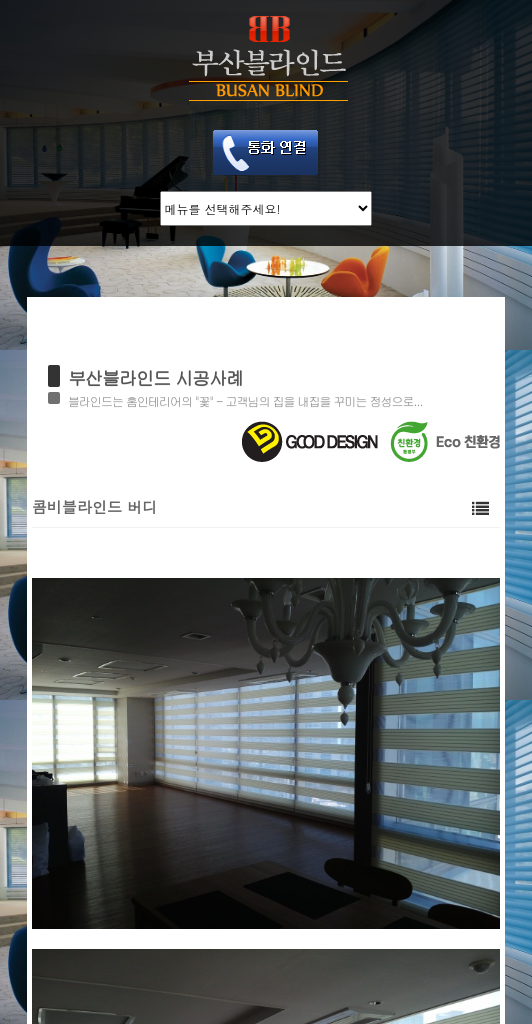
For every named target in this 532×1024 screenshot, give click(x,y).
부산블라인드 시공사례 (155, 377)
